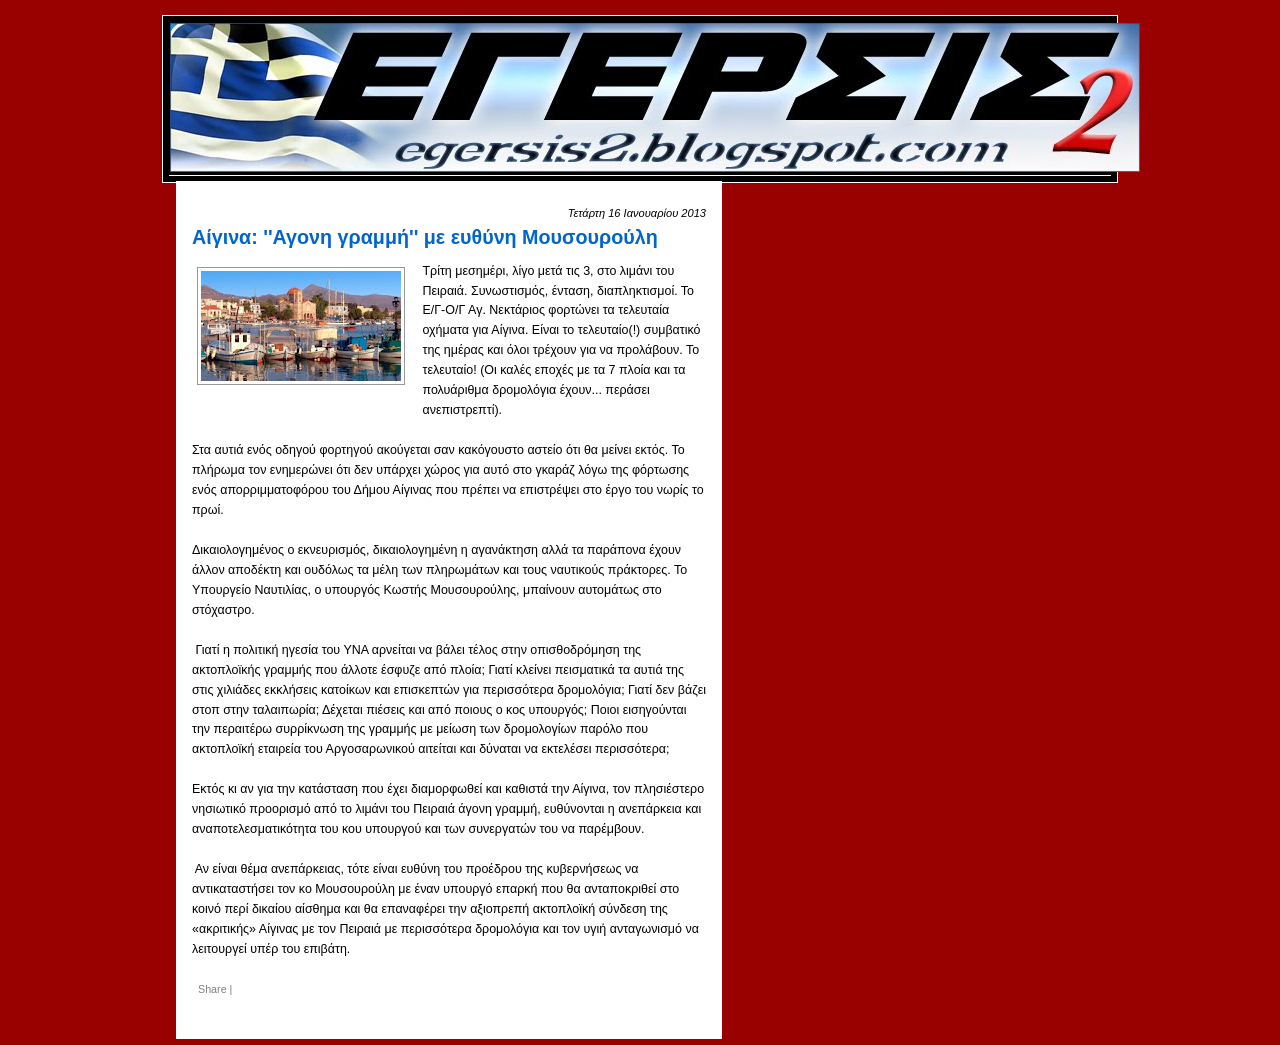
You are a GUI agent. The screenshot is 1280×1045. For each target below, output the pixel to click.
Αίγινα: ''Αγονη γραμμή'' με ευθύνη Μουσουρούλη (425, 237)
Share (212, 989)
